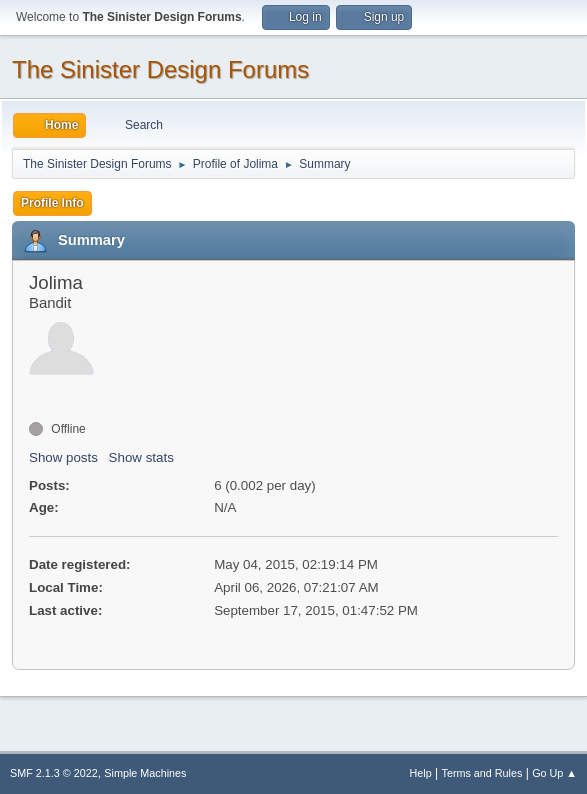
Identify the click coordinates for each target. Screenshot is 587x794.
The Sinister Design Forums (160, 69)
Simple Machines (145, 773)
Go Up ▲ (554, 773)
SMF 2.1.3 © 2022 (54, 773)
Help (421, 773)
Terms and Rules (482, 773)
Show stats (141, 457)
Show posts (63, 457)
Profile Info (52, 203)
